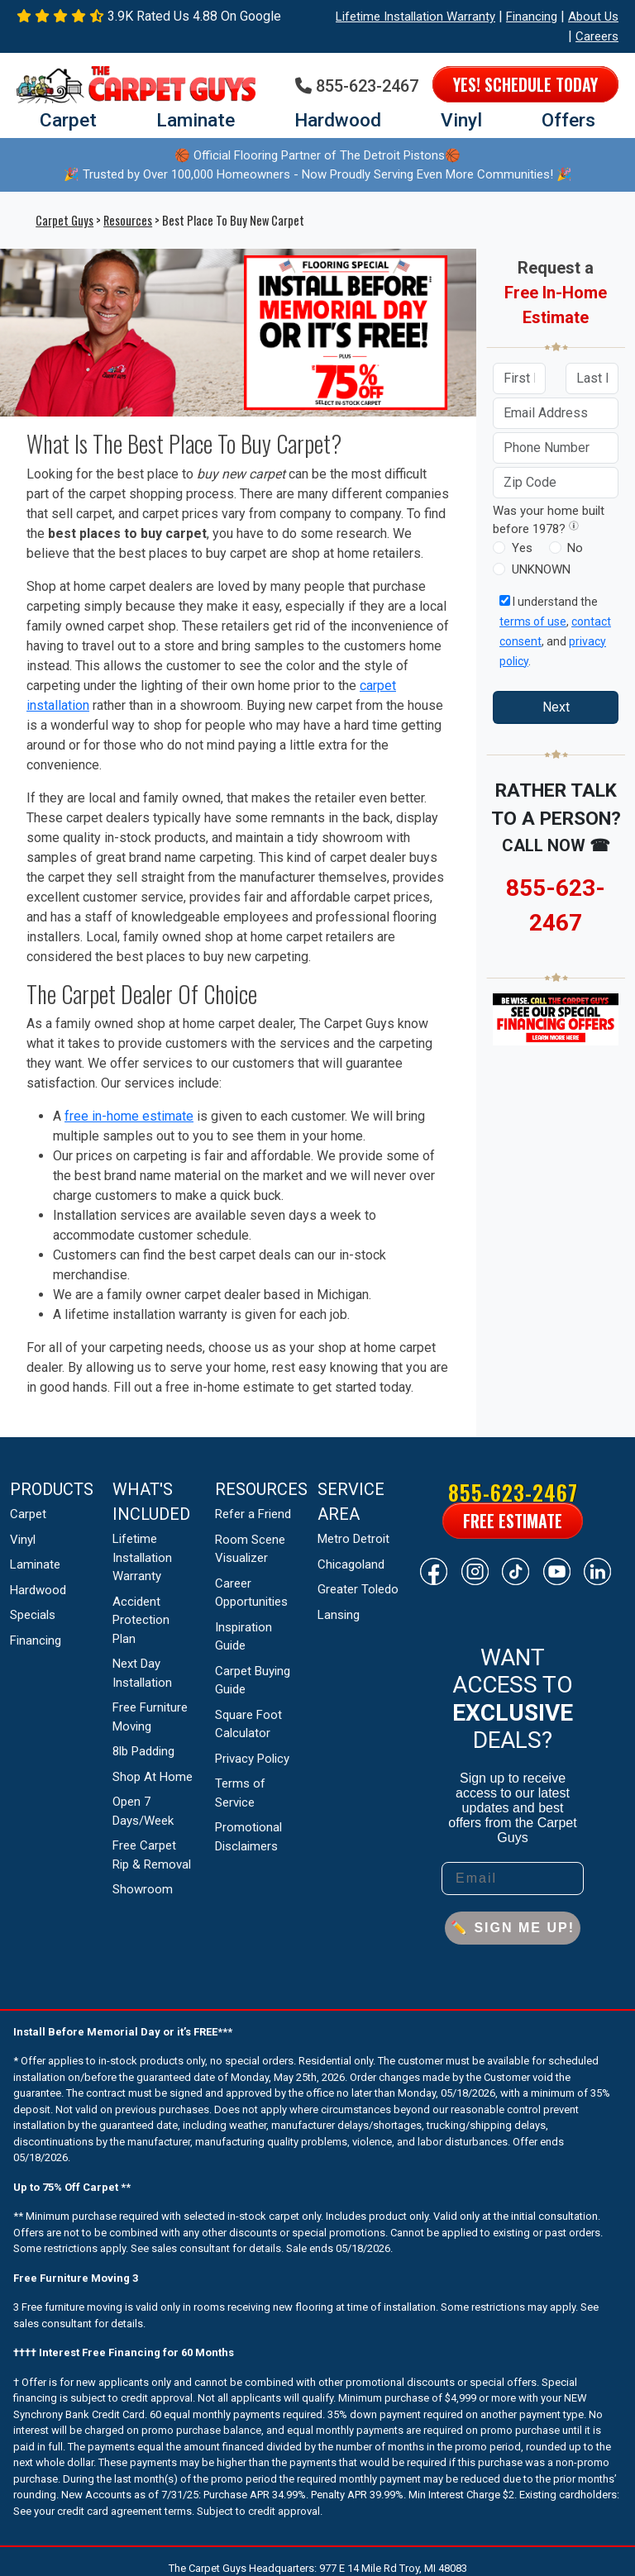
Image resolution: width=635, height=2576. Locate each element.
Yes (522, 547)
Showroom (142, 1889)
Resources (127, 220)
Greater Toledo (358, 1589)
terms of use (532, 621)
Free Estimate (512, 1520)
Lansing (339, 1614)
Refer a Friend (253, 1514)
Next (556, 707)
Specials (32, 1614)
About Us (593, 16)
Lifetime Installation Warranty (415, 16)
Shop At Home (152, 1776)
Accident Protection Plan (140, 1620)
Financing (531, 16)
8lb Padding (143, 1751)
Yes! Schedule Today (525, 84)
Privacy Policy (252, 1758)
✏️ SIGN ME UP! (513, 1928)
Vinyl (461, 120)
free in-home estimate (128, 1116)
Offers (568, 120)
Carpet (68, 120)
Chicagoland (351, 1564)
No (575, 547)
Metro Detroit (353, 1538)
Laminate (195, 120)
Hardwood (337, 120)
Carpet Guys (64, 220)
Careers (596, 36)
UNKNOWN (541, 569)
